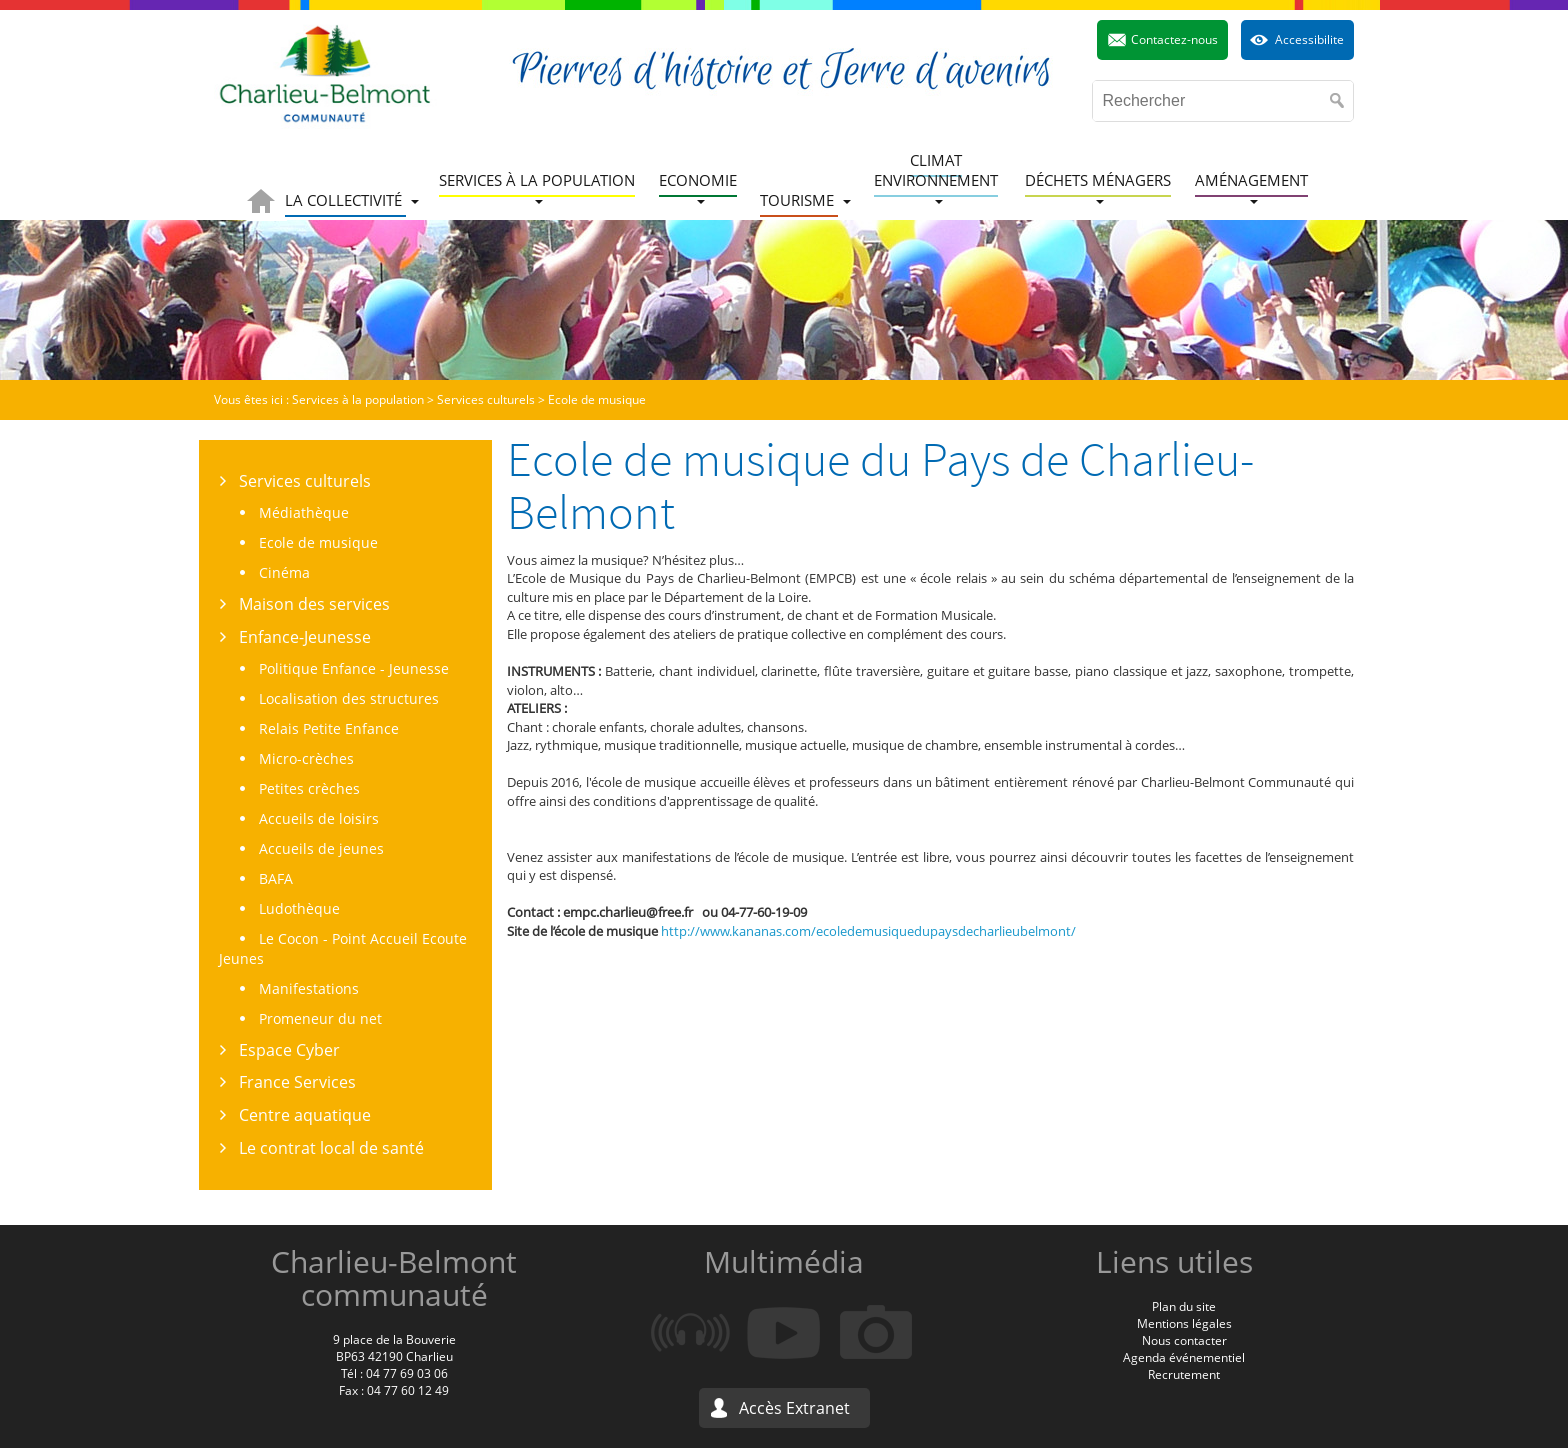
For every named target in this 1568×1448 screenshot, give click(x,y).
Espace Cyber (289, 1050)
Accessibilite (1309, 39)
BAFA (276, 878)
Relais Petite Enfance (329, 728)
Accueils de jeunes (321, 848)
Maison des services (314, 604)
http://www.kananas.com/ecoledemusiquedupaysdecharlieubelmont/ (868, 931)
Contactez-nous (1174, 39)
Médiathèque (304, 512)
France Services (297, 1082)
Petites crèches (309, 788)
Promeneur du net (320, 1018)
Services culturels (305, 481)
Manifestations (309, 988)
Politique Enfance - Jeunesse (354, 668)
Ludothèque (299, 908)
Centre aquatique (305, 1115)
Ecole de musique (318, 542)
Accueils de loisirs (319, 818)
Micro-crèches (306, 758)
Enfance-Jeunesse (305, 637)
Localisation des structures (349, 698)
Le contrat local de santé (331, 1148)
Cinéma (284, 572)
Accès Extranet (794, 1408)
